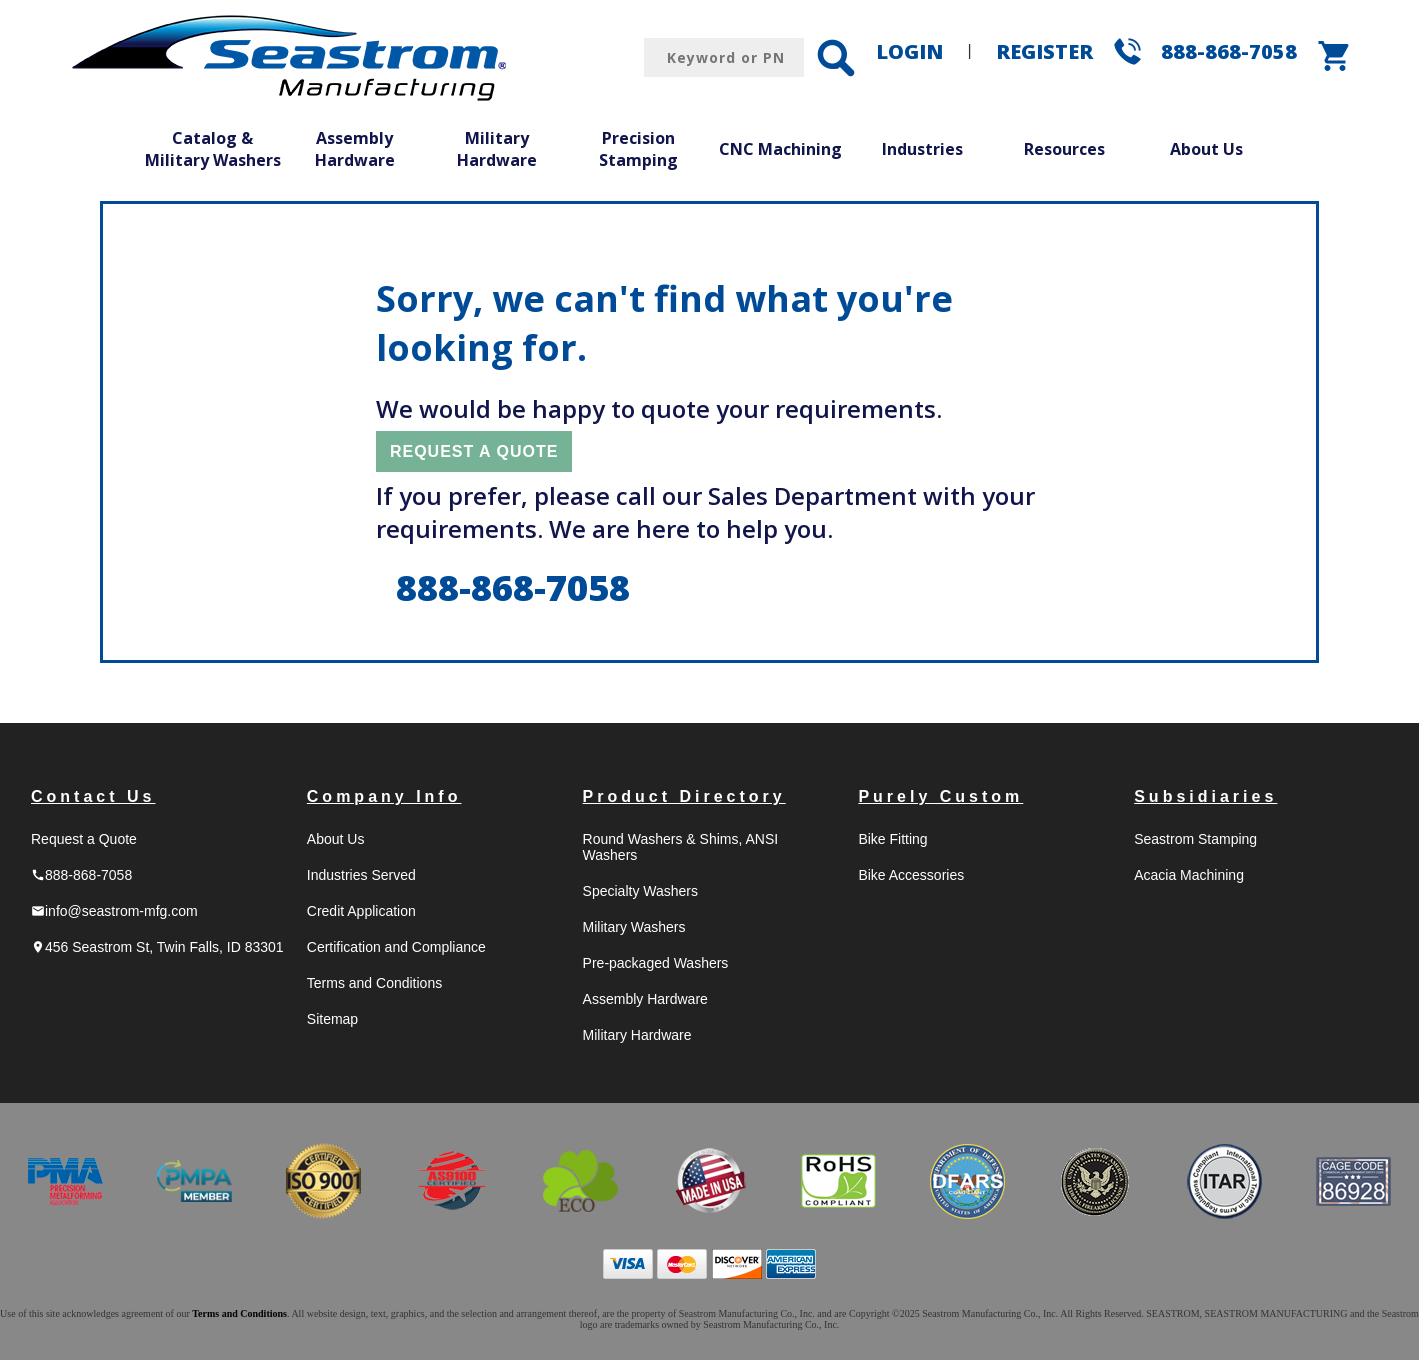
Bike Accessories (911, 875)
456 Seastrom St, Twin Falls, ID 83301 (157, 947)
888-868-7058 (1229, 51)
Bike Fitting (892, 839)
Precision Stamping (638, 149)
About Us (1206, 149)
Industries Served (361, 875)
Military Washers (634, 927)
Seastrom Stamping (1195, 839)
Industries (922, 149)
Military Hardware (497, 149)
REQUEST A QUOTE (474, 451)
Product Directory (684, 796)
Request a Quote (84, 839)
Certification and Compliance (396, 947)
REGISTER (1044, 51)
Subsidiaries (1205, 796)
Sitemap (332, 1019)
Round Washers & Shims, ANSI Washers (681, 847)
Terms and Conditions (374, 983)
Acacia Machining (1189, 875)
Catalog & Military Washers (213, 149)
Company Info (384, 796)
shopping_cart (1335, 56)
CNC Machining (780, 149)
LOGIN (909, 51)
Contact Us (93, 796)
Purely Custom (940, 796)
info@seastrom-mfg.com (114, 911)
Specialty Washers (640, 891)
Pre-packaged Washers (656, 963)
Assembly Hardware (355, 149)
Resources (1064, 149)
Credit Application (361, 911)
